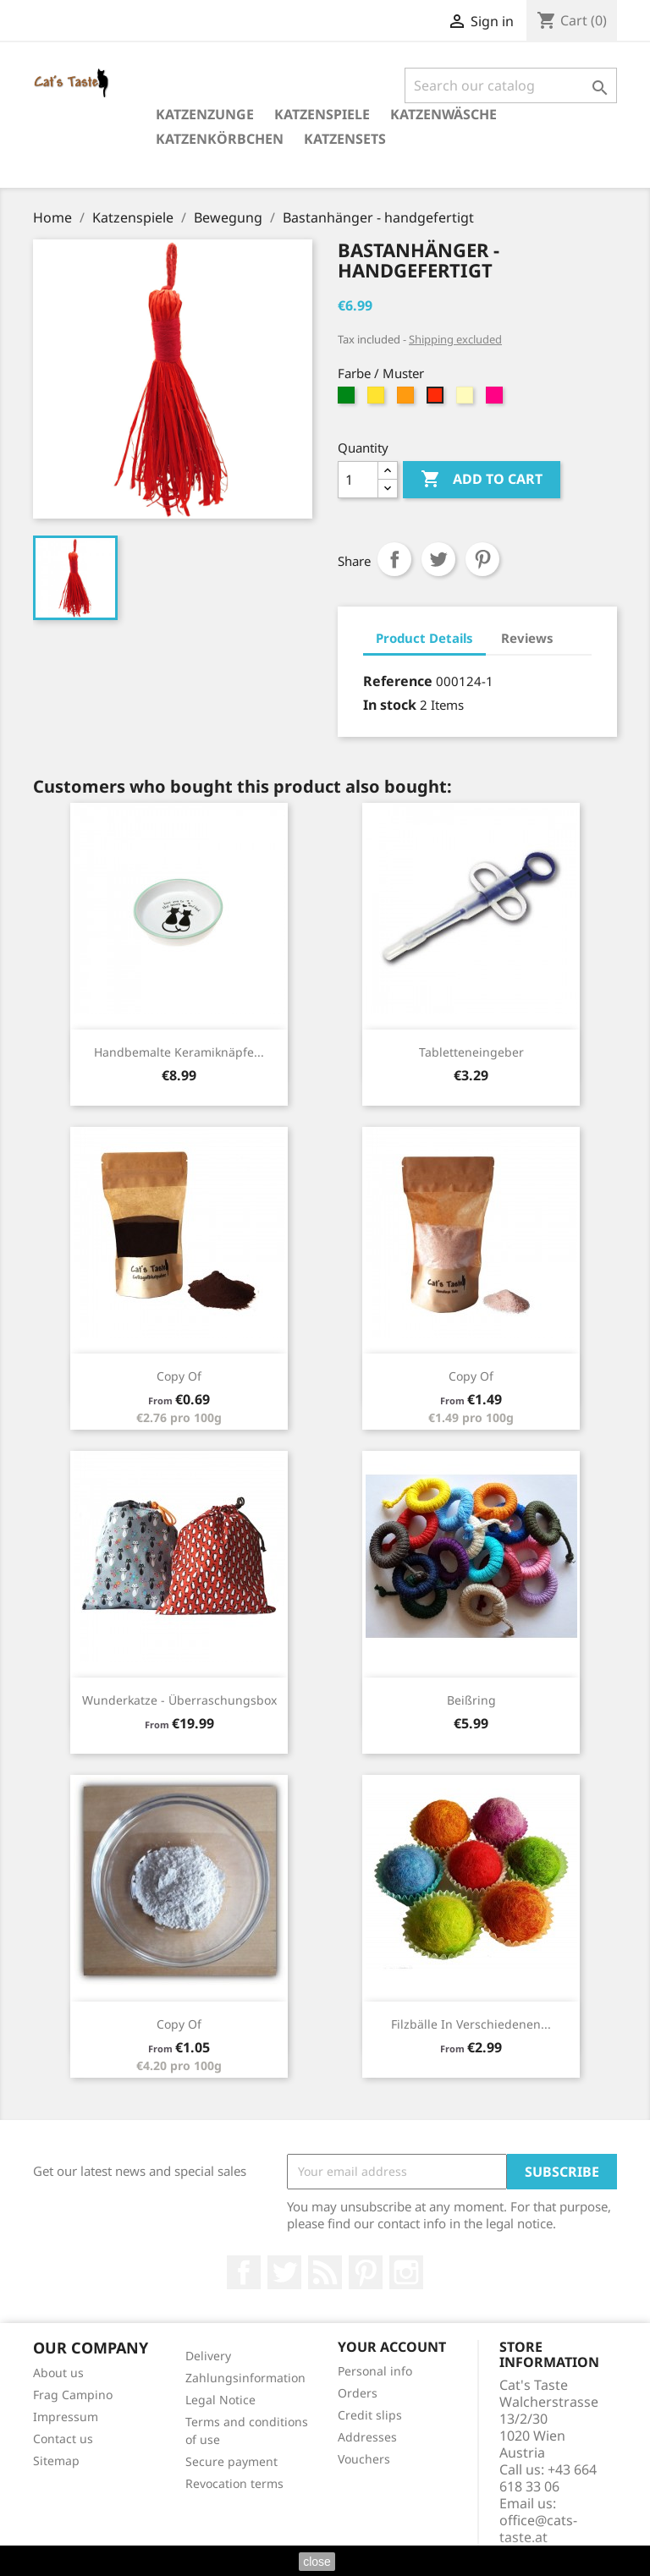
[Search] (511, 85)
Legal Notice (220, 2400)
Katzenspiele (322, 114)
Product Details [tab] (424, 637)
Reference (397, 681)
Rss (325, 2272)
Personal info (375, 2371)
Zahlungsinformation (245, 2378)
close (317, 2561)
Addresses (367, 2437)
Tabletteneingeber (471, 1052)
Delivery (208, 2356)
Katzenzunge (205, 114)
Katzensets (345, 138)
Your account (392, 2346)
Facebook (244, 2272)
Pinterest (482, 559)
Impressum (65, 2416)
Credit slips (370, 2415)
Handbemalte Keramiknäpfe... (179, 1052)
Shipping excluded (455, 339)
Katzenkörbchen (220, 138)
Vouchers (364, 2459)
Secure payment (231, 2461)
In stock (389, 704)
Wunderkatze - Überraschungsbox (179, 1700)
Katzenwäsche (443, 114)
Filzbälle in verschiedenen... (471, 2024)
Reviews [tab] (527, 637)
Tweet (438, 559)
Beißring (471, 1700)
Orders (357, 2393)
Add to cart (482, 480)
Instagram (406, 2272)
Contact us (63, 2438)
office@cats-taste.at (538, 2528)
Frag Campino (73, 2395)
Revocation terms (234, 2483)
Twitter (284, 2272)
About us (58, 2373)
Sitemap (56, 2460)
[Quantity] (358, 479)
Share (394, 559)
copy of (179, 1376)
